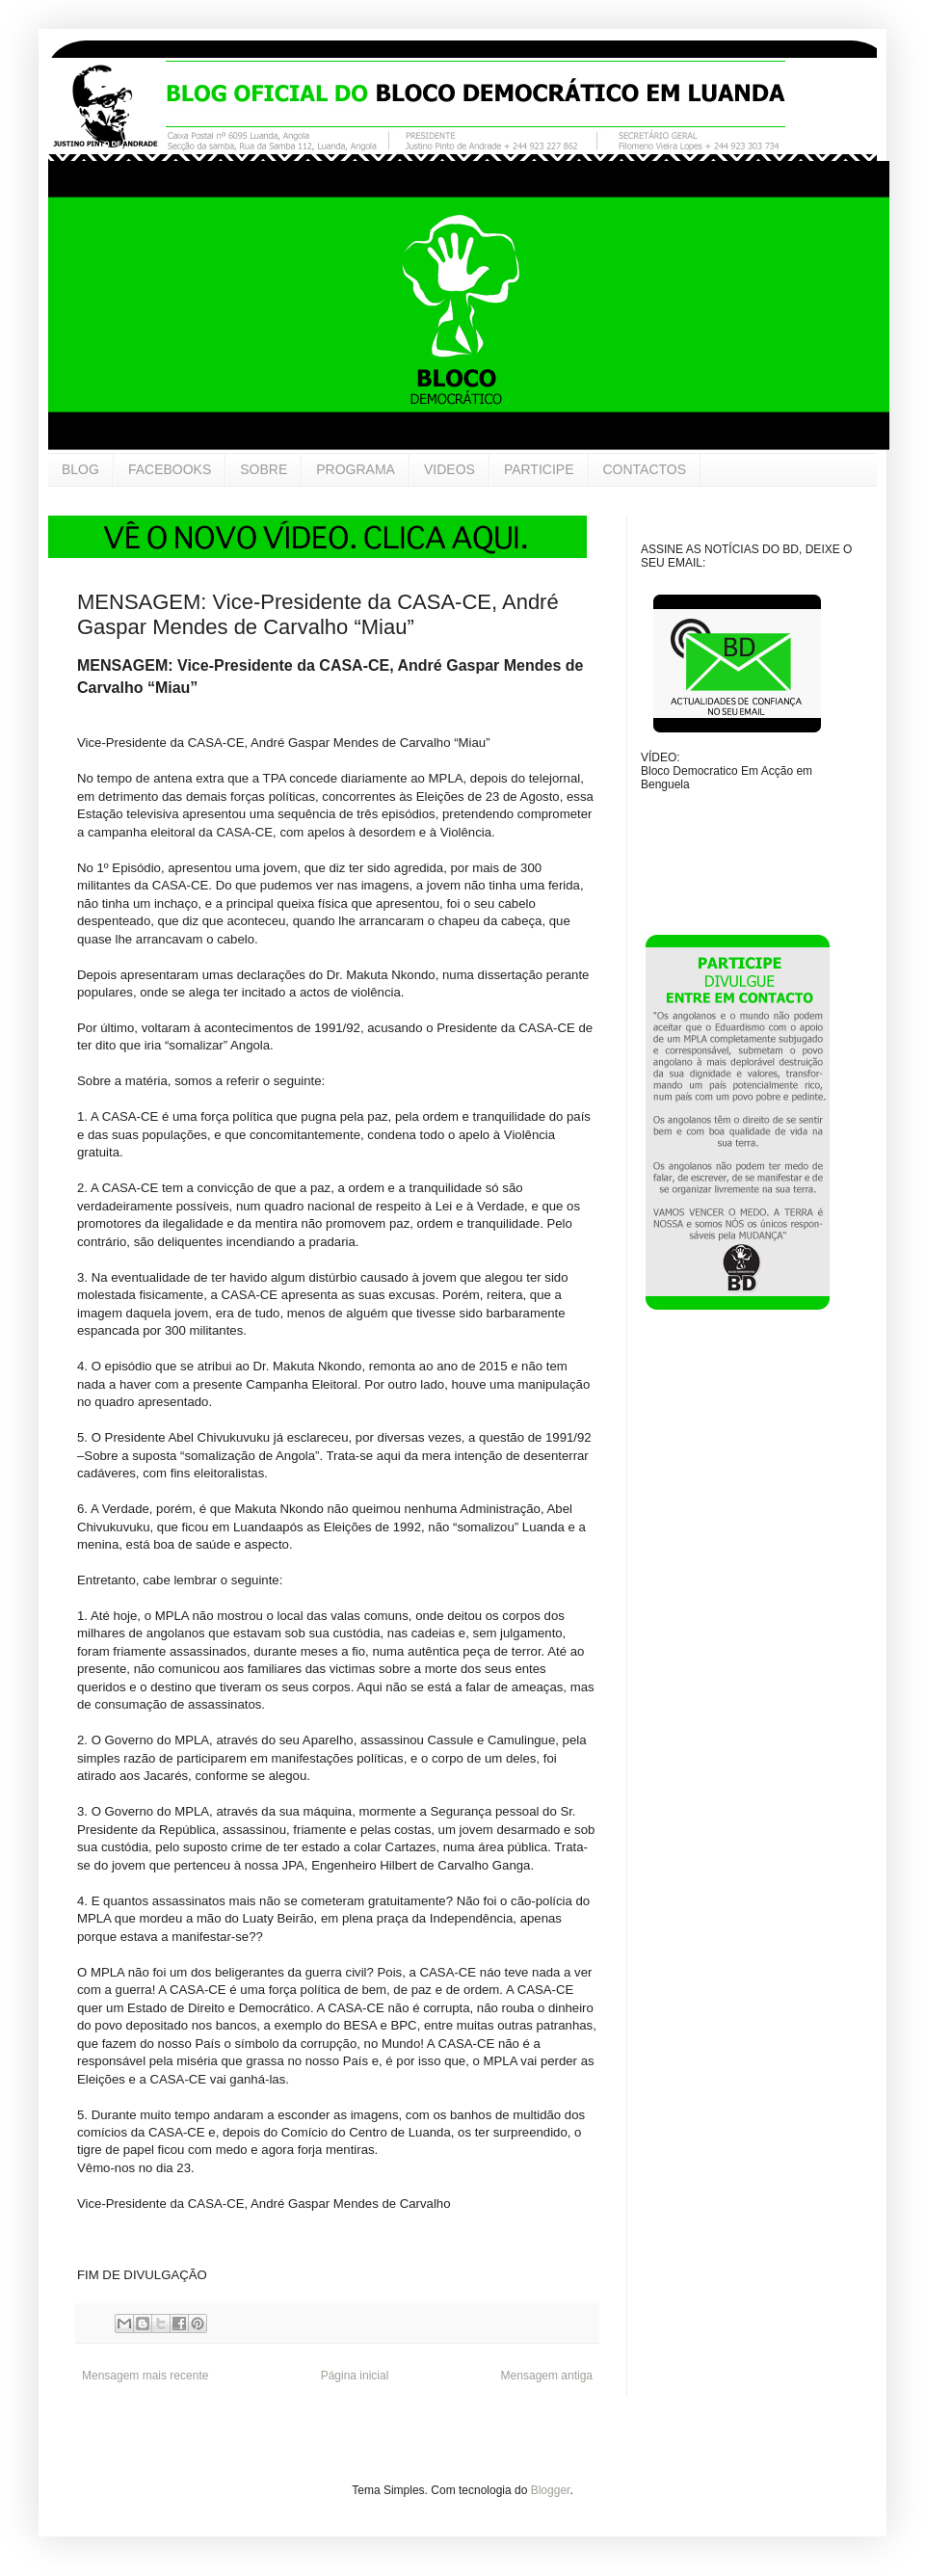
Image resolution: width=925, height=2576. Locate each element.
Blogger (550, 2490)
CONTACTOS (645, 469)
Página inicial (355, 2375)
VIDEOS (449, 469)
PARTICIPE (539, 469)
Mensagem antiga (547, 2375)
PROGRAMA (355, 469)
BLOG (80, 469)
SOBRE (263, 469)
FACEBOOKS (169, 469)
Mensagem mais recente (145, 2375)
